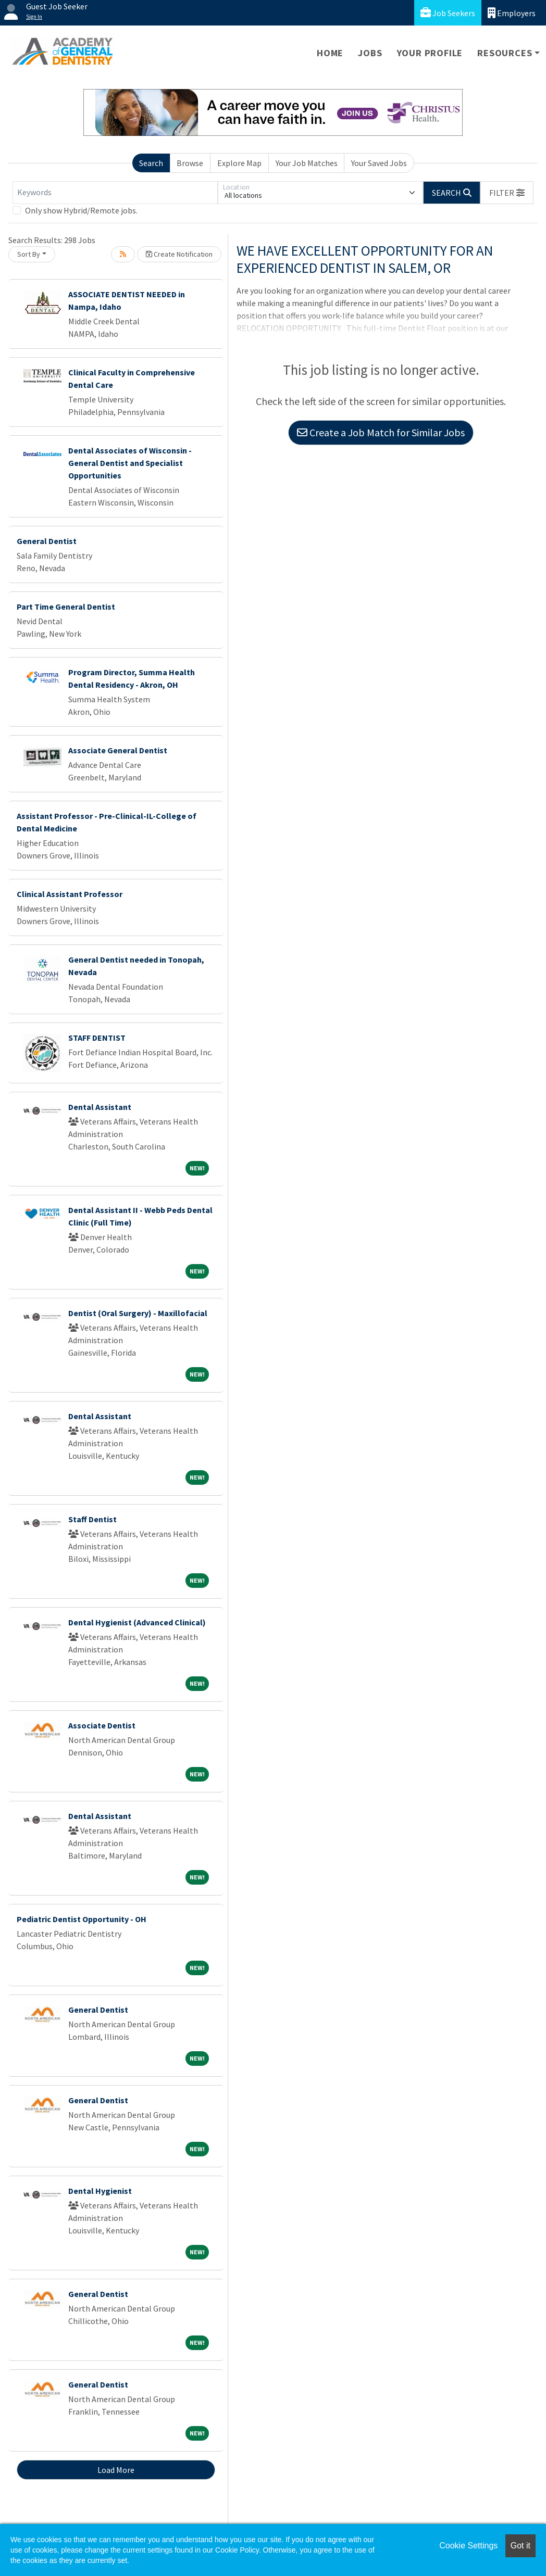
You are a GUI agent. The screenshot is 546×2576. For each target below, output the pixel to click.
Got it (520, 2545)
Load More (115, 2470)
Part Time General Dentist (66, 606)
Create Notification (179, 254)
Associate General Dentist (117, 750)
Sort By (28, 254)
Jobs (370, 53)
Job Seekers (447, 12)
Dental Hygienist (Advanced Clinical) (137, 1622)
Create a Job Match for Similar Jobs (381, 432)
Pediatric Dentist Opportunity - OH (81, 1919)
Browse (190, 163)
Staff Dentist (92, 1519)
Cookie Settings (468, 2545)
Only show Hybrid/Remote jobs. (81, 210)
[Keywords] (115, 192)
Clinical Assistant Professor (69, 894)
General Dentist (47, 541)
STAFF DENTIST (97, 1037)
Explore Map (239, 163)
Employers (512, 12)
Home (330, 53)
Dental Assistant (99, 1107)
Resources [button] (504, 53)
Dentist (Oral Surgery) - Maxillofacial (137, 1313)
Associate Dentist (101, 1725)
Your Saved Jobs (379, 163)
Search (151, 163)
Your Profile (430, 53)
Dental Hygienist (100, 2191)
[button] (506, 192)
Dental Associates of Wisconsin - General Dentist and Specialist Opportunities (130, 463)
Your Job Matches (307, 163)
